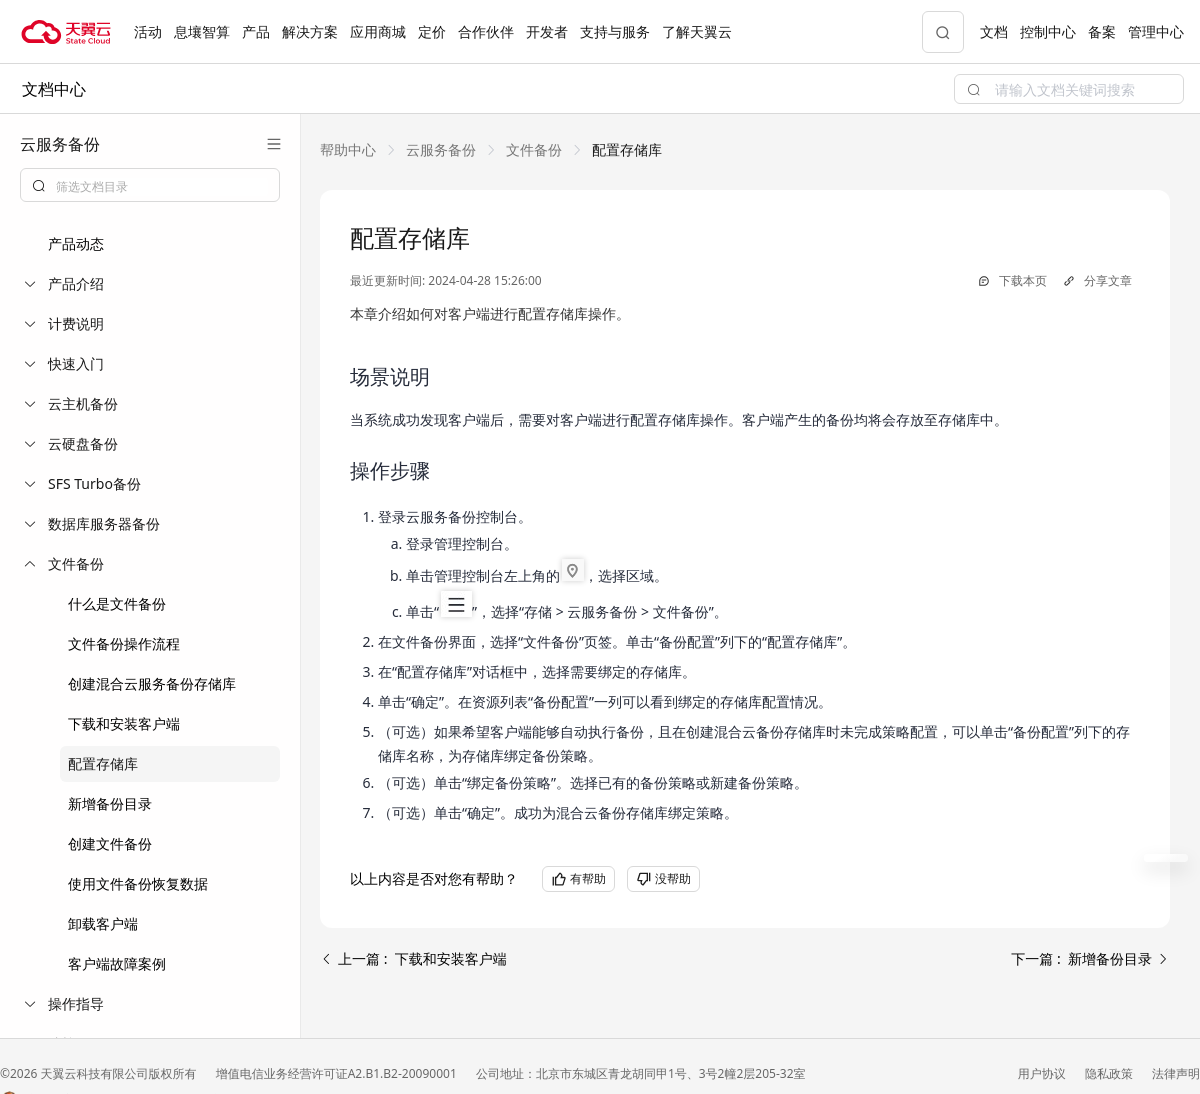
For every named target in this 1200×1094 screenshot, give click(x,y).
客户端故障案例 (117, 963)
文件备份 (534, 149)
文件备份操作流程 (124, 643)
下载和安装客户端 (124, 723)
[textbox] (162, 187)
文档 (994, 31)
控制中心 (1048, 31)
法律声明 (1176, 1073)
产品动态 (76, 243)
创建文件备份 (110, 843)
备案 (1102, 31)
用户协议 (1043, 1073)
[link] (348, 149)
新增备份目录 (110, 803)
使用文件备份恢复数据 (138, 883)
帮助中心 (348, 149)
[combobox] (150, 185)
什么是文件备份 (117, 603)
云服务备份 (441, 149)
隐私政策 (1110, 1073)
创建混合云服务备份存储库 (152, 683)
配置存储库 (103, 763)
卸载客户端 (103, 923)
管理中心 (1156, 31)
